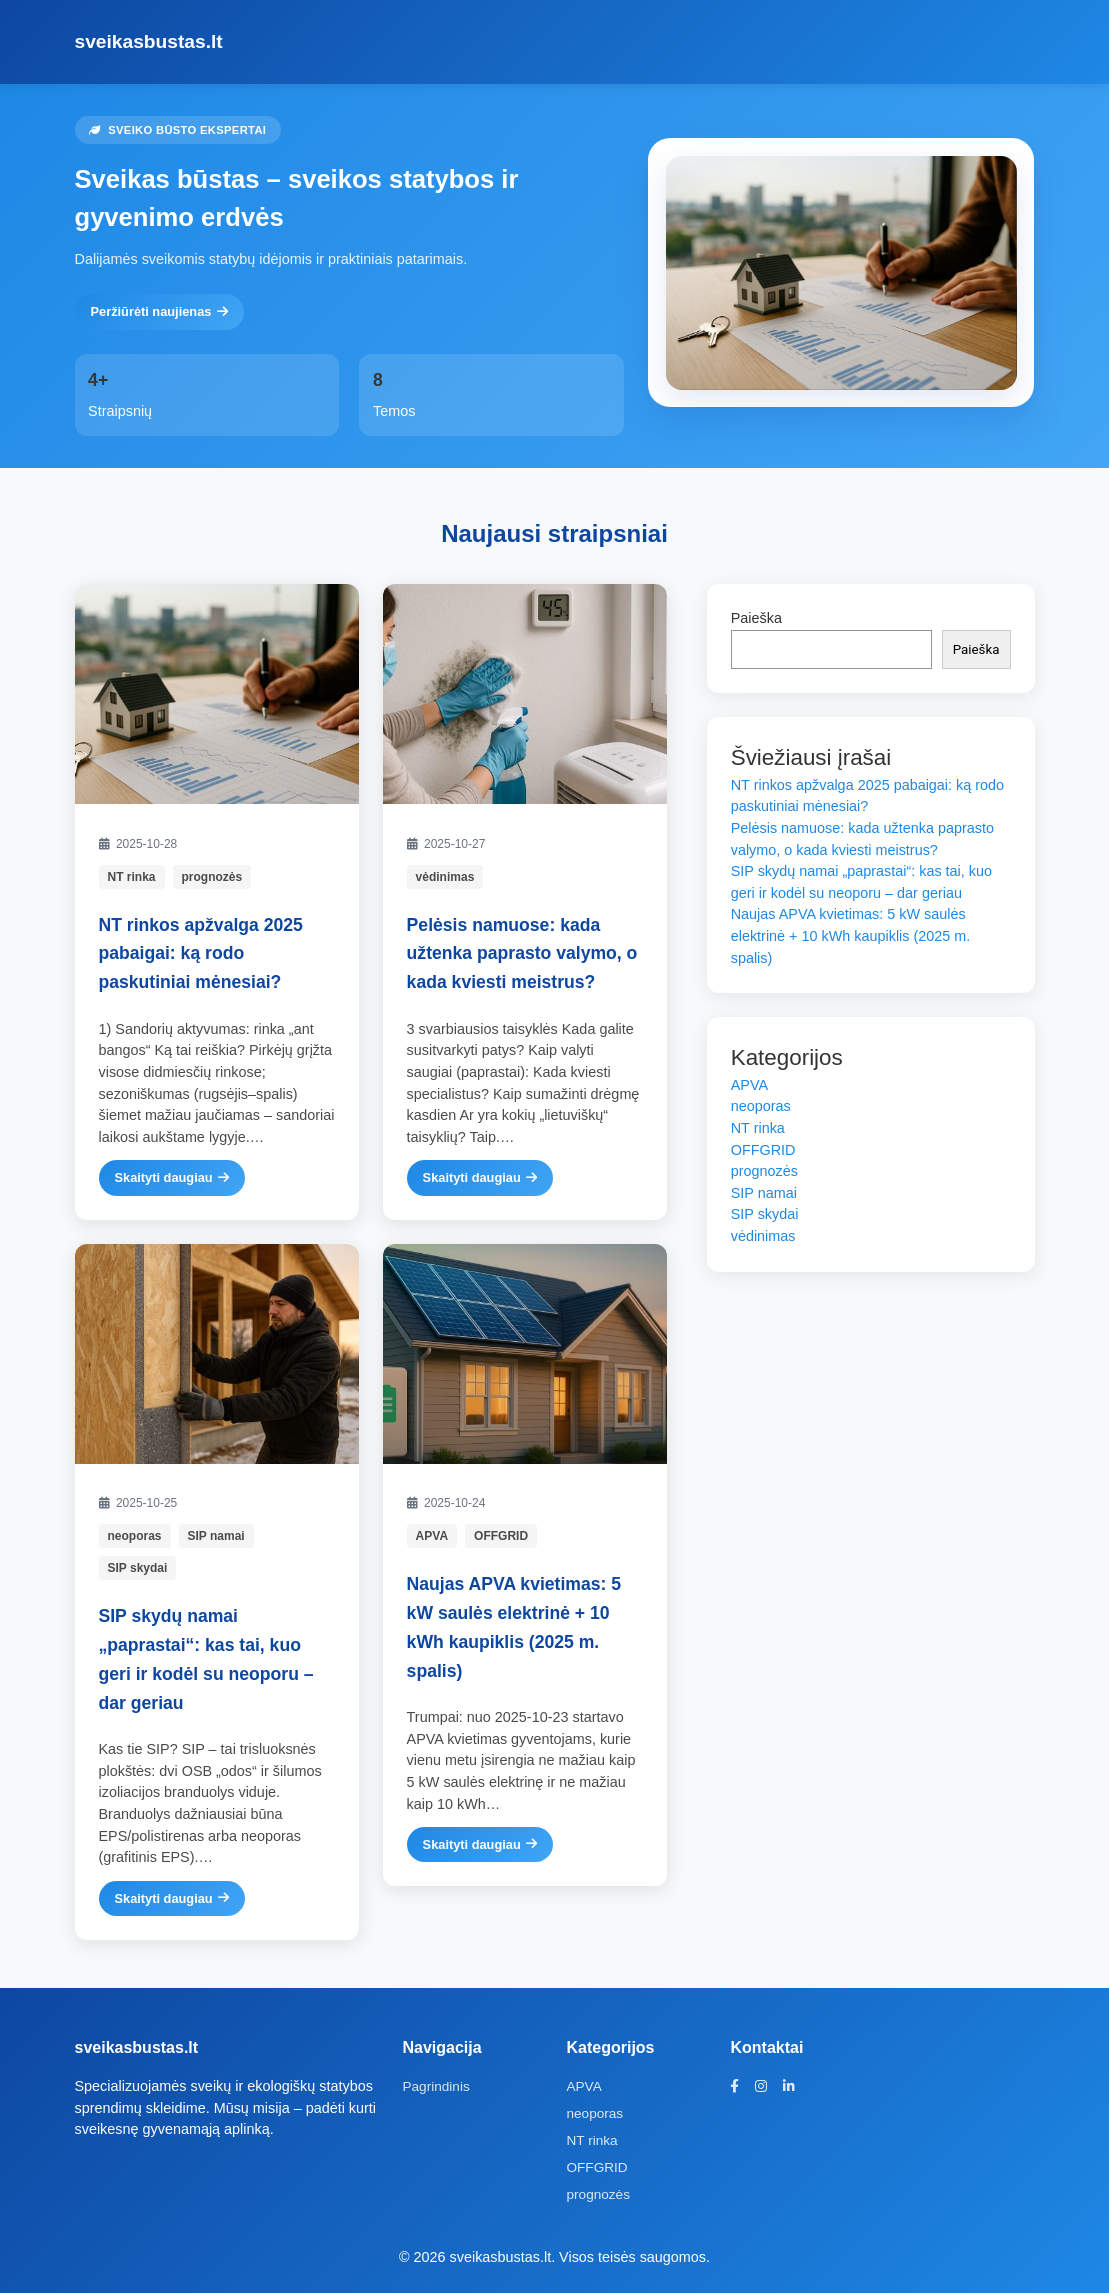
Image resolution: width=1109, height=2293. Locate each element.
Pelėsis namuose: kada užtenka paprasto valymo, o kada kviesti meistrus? (522, 954)
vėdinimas (445, 877)
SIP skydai (138, 1568)
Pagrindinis (435, 2086)
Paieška (756, 618)
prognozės (212, 877)
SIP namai (216, 1536)
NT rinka (132, 877)
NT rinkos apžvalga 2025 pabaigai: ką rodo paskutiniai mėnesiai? (201, 954)
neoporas (135, 1536)
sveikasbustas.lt (149, 41)
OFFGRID (501, 1536)
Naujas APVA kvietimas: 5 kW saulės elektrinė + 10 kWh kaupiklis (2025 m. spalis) (851, 935)
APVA (432, 1536)
